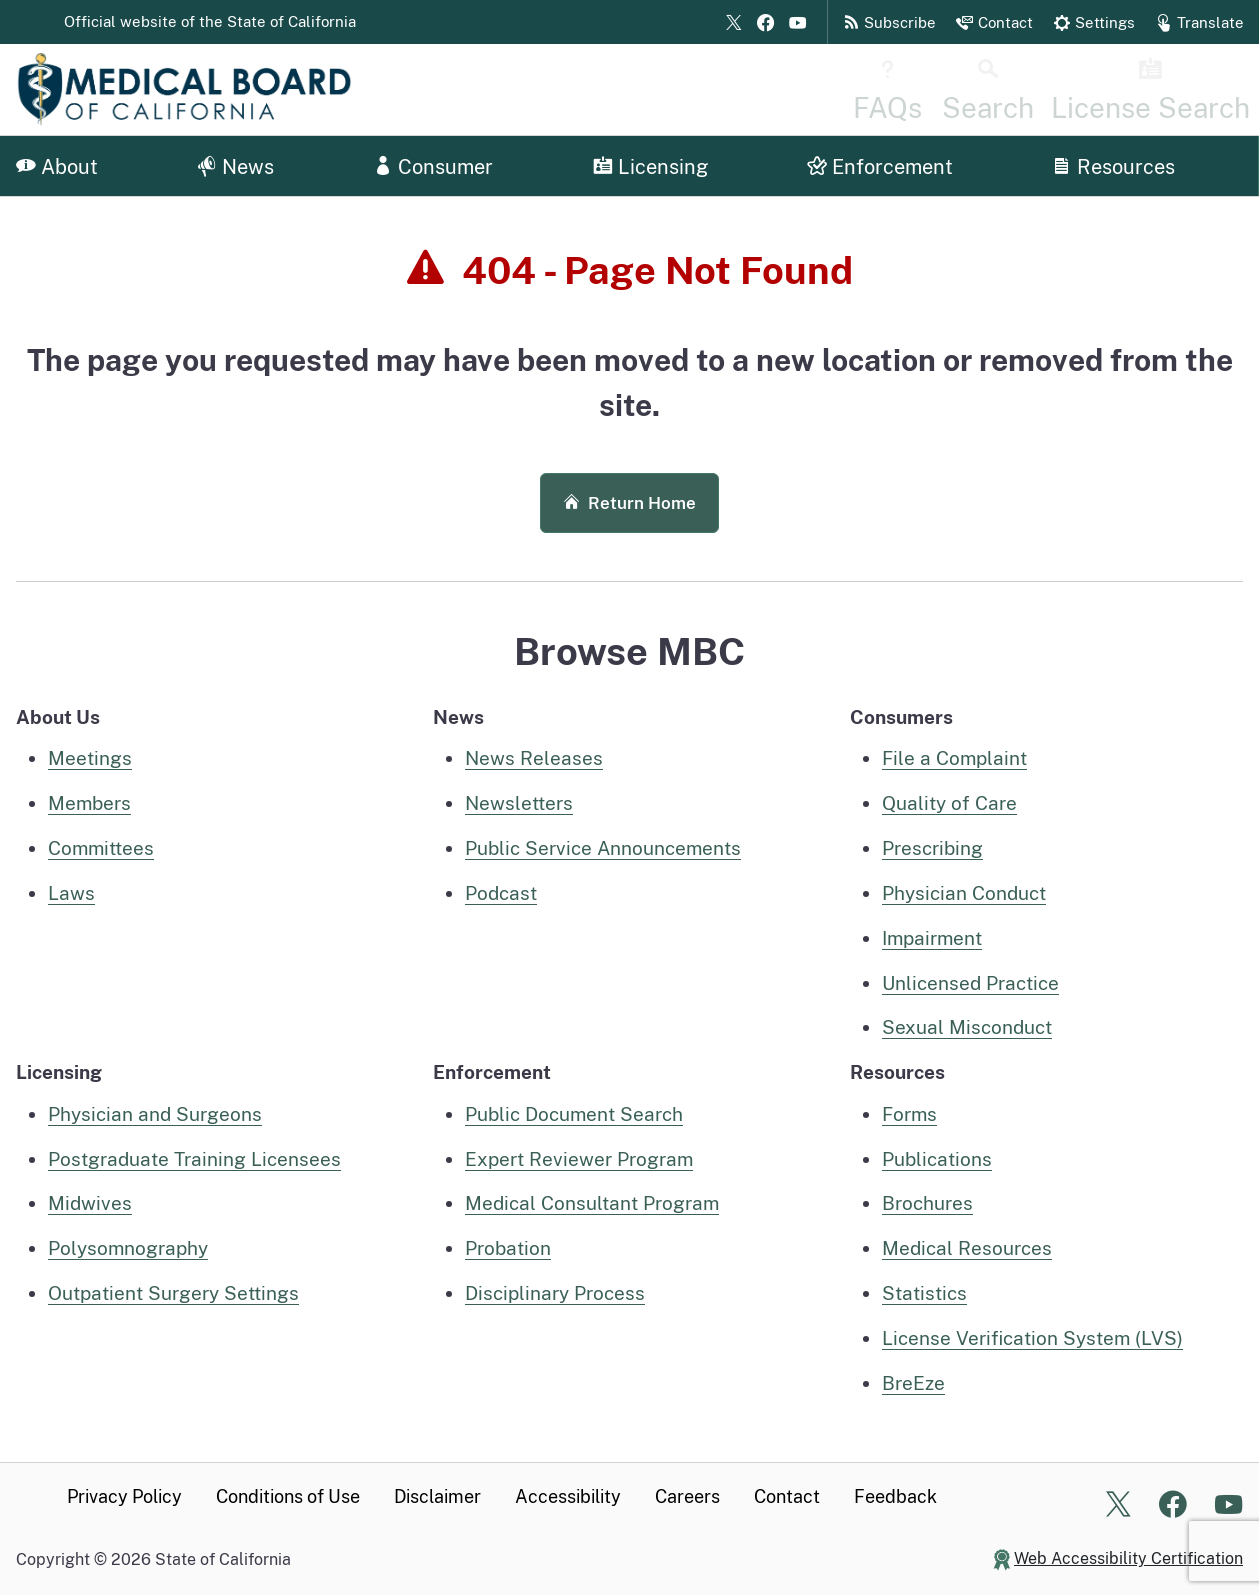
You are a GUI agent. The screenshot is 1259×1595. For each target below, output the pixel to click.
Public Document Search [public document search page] (574, 1114)
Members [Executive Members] (89, 803)
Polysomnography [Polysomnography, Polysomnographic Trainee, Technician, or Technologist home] (128, 1248)
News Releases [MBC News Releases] (534, 758)
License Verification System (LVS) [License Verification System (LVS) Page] (1032, 1338)
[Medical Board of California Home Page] (216, 89)
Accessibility (568, 1496)
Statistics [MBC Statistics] (924, 1293)
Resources (1113, 167)
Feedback (895, 1496)
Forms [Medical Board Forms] (909, 1114)
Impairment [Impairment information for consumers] (932, 938)
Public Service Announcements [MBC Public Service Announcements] (603, 848)
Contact (787, 1496)
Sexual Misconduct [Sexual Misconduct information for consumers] (967, 1027)
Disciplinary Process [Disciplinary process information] (555, 1293)
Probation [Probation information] (508, 1248)
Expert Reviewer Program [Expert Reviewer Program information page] (579, 1159)
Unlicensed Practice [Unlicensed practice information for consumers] (970, 983)
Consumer (433, 167)
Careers (687, 1496)
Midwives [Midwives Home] (90, 1203)
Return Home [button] (629, 503)
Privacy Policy (124, 1496)
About (57, 167)
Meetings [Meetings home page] (90, 758)
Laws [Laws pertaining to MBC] (71, 893)
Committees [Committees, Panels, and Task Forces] (101, 848)
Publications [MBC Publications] (937, 1159)
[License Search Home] (1180, 89)
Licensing (650, 167)
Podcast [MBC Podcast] (501, 893)
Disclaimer (437, 1496)
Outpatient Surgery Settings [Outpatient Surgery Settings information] (173, 1293)
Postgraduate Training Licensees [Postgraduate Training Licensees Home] (194, 1159)
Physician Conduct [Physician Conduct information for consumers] (964, 893)
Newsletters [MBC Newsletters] (519, 803)
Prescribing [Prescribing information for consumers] (932, 848)
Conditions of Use (288, 1496)
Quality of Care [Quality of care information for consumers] (949, 803)
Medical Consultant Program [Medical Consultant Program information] (592, 1203)
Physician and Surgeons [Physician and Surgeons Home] (155, 1114)
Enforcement (880, 167)
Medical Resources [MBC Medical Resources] (967, 1248)
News (235, 167)
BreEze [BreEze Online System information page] (913, 1383)
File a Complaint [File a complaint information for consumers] (954, 758)
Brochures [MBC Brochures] (927, 1203)
